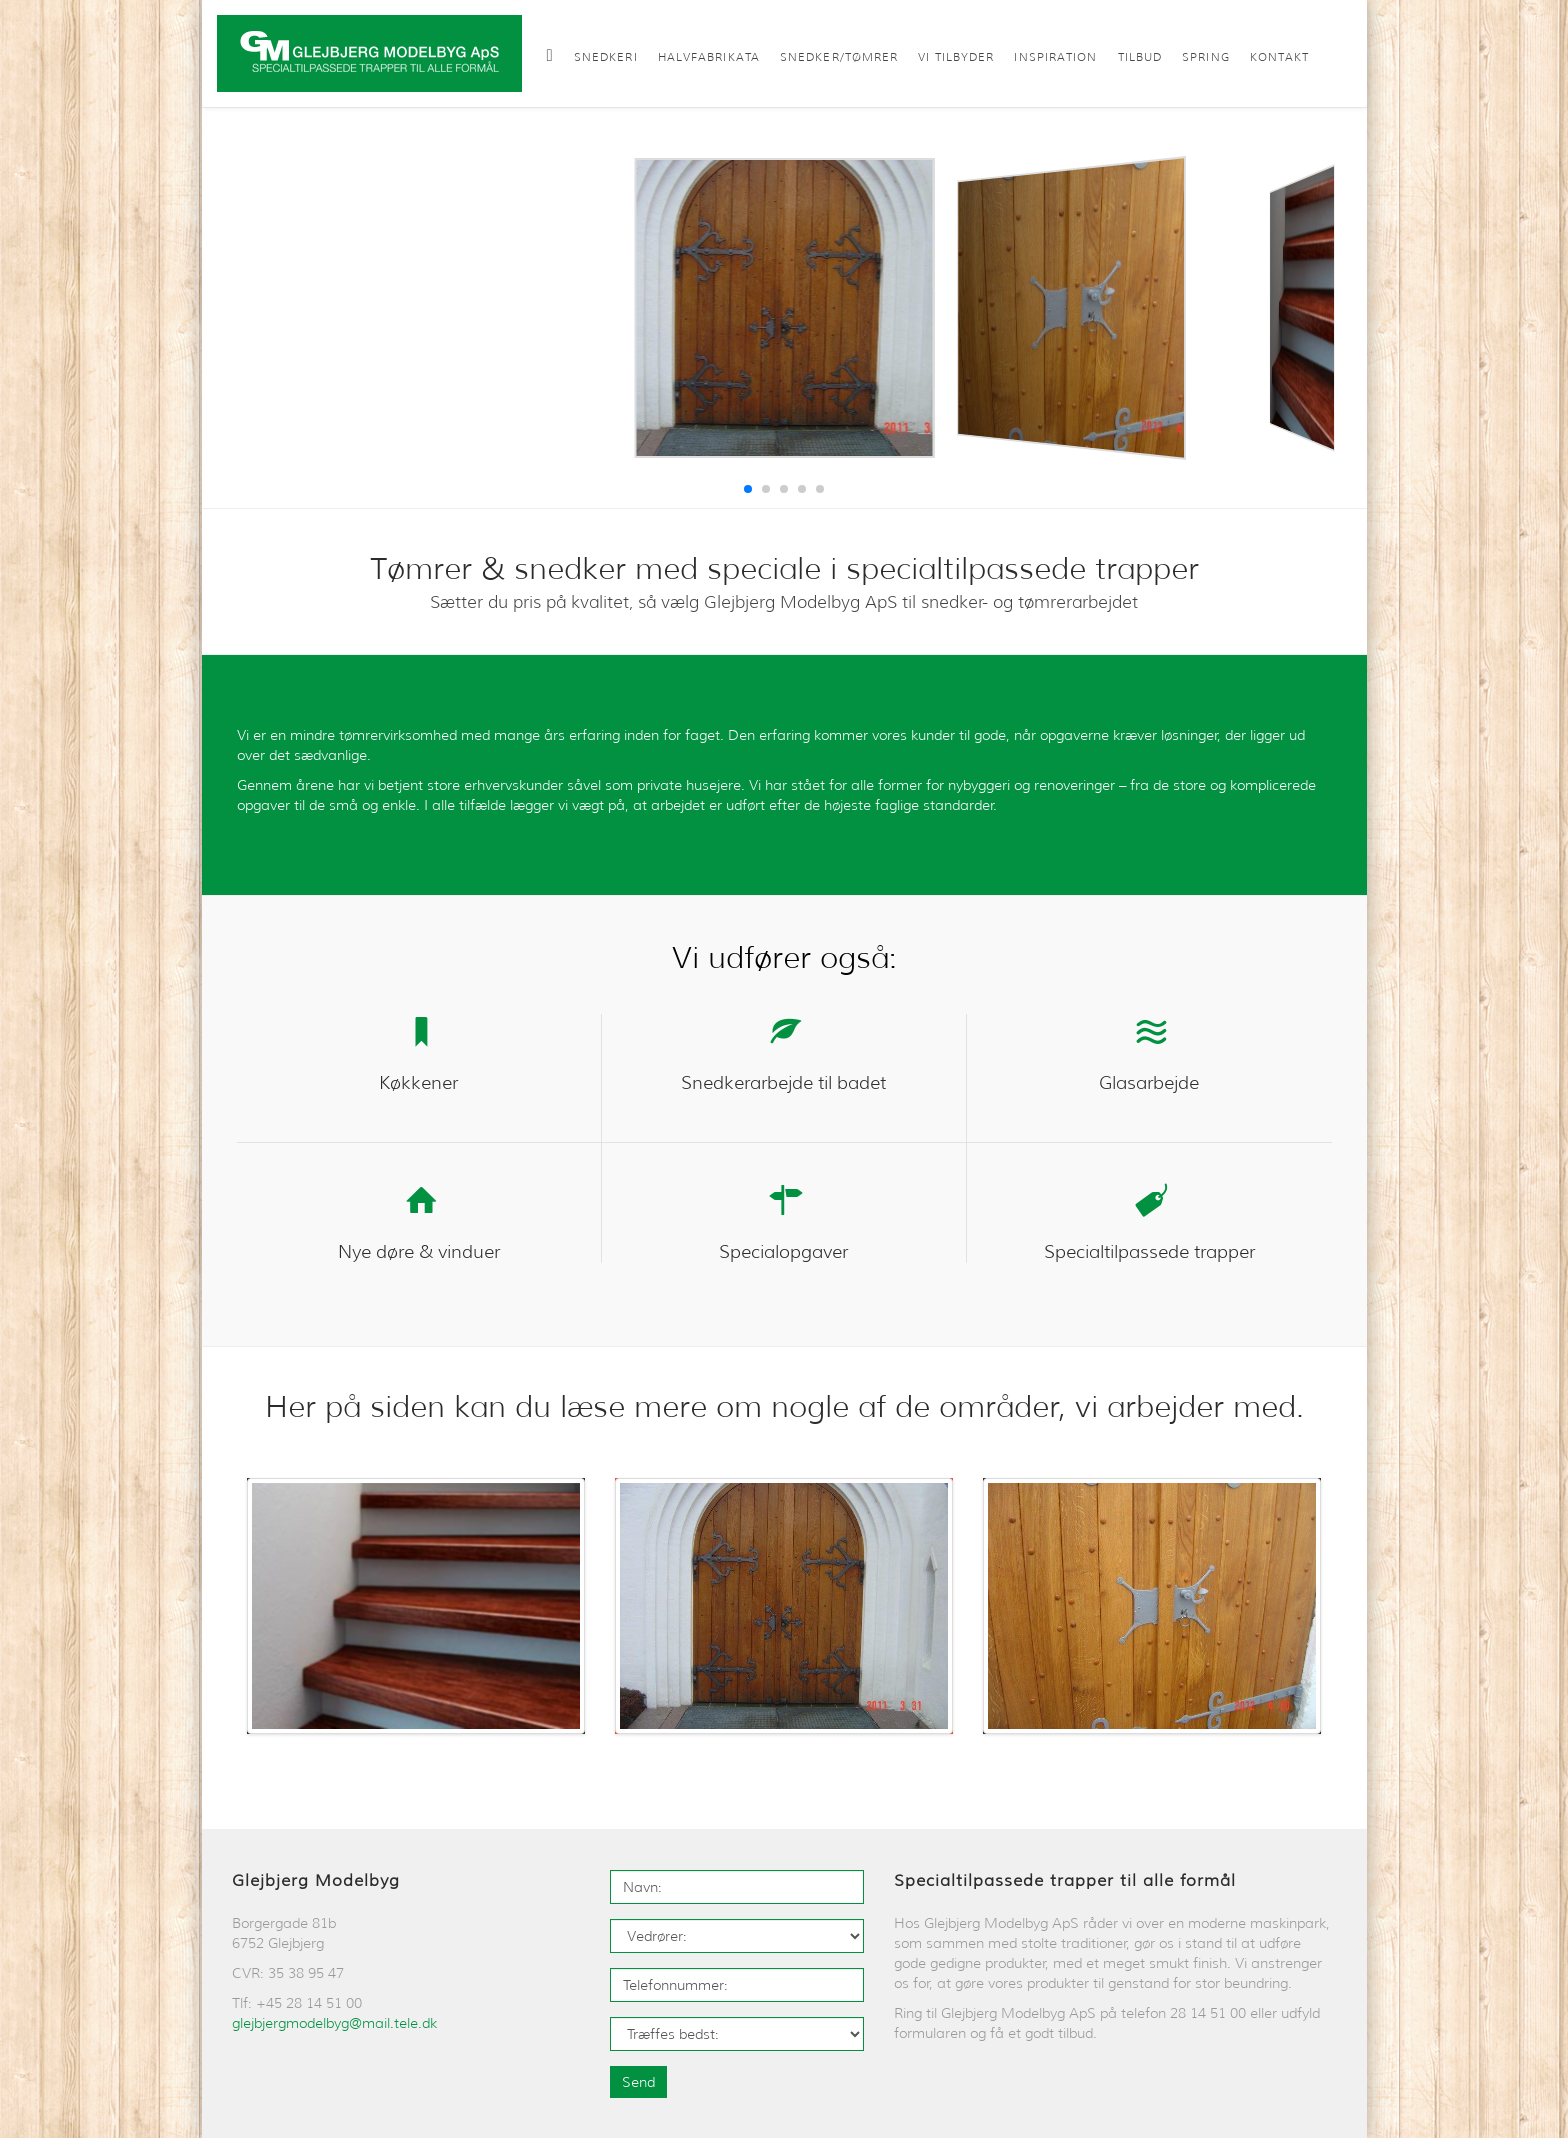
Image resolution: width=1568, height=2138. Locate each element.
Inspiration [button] (1055, 57)
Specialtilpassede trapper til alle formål (1065, 1880)
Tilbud (1140, 57)
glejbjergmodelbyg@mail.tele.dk (334, 2023)
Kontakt (1280, 57)
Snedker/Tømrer (839, 57)
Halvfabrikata (709, 57)
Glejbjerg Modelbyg (316, 1880)
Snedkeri (606, 57)
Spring (1206, 57)
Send (638, 2082)
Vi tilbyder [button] (956, 57)
